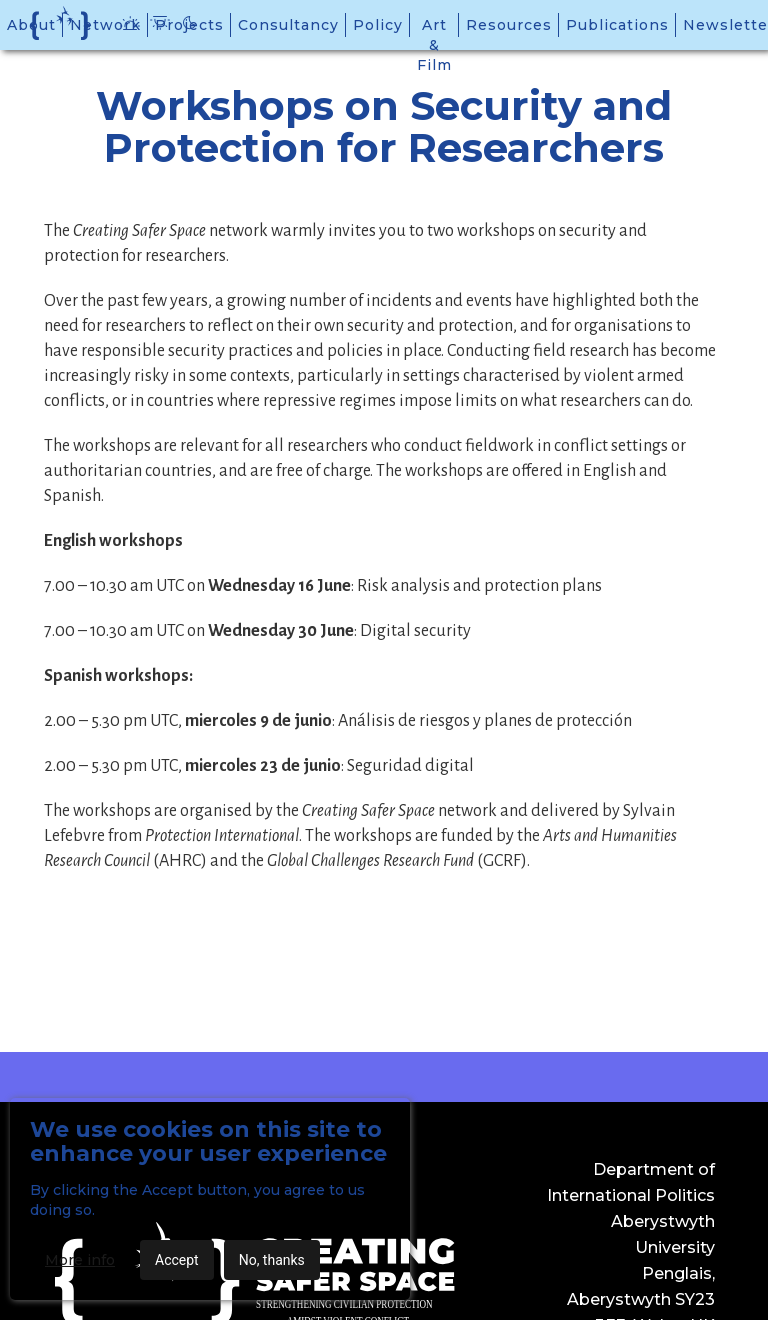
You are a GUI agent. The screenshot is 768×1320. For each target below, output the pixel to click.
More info (80, 1260)
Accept (177, 1260)
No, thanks (272, 1260)
